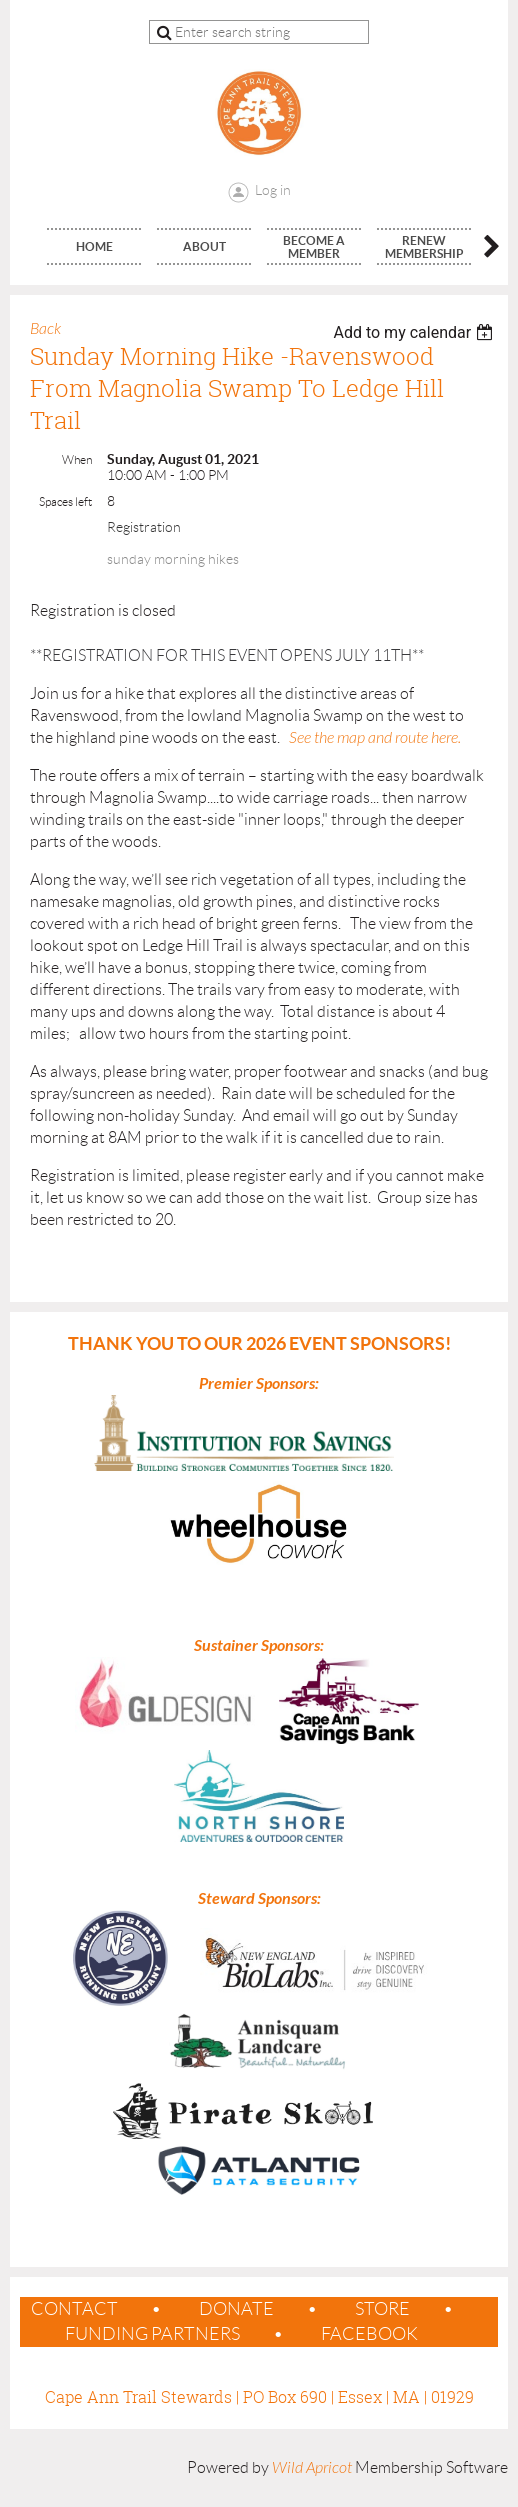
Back (45, 329)
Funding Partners (152, 2334)
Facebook (369, 2334)
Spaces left (65, 501)
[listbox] (415, 332)
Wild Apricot (312, 2468)
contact (74, 2309)
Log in (273, 190)
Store (382, 2309)
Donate (236, 2309)
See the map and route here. (375, 738)
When (77, 459)
